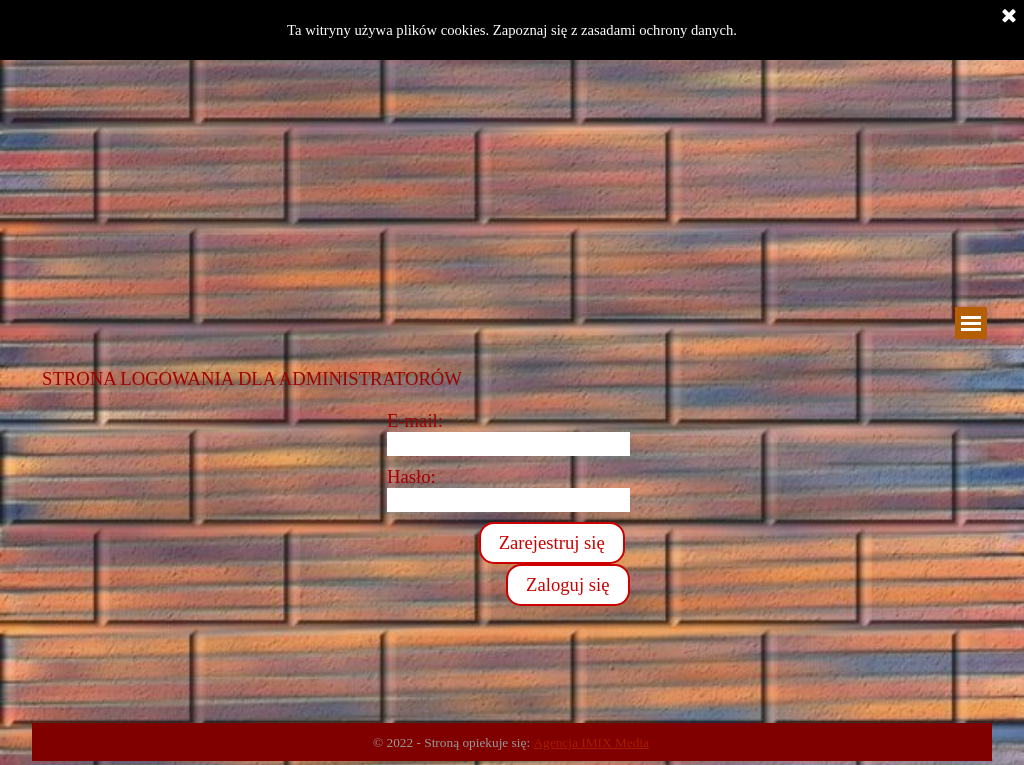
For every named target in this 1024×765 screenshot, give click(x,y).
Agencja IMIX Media (590, 742)
